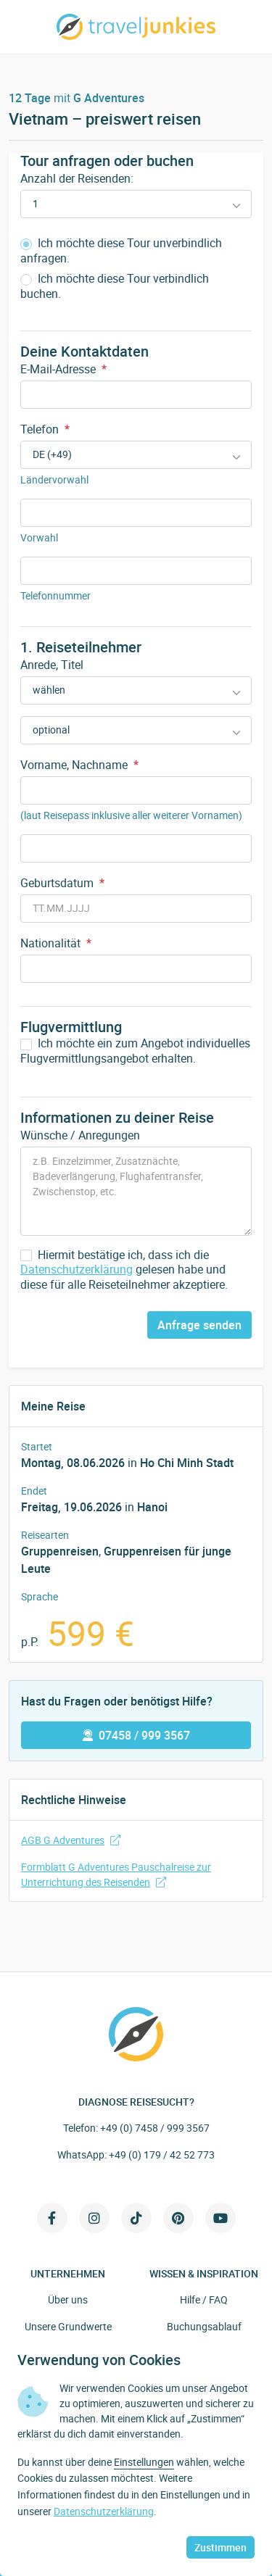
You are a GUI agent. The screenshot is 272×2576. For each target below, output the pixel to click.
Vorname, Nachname (79, 765)
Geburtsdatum (62, 883)
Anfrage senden (199, 1325)
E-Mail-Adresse (63, 369)
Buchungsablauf (204, 2326)
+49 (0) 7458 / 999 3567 (155, 2128)
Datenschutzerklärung (76, 1269)
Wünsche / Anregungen (80, 1135)
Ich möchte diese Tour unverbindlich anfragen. (121, 251)
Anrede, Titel (51, 665)
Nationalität (55, 943)
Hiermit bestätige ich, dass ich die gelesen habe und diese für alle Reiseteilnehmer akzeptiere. (124, 1269)
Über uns (68, 2299)
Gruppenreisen (60, 1551)
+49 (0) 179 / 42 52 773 (162, 2154)
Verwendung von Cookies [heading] (99, 2360)
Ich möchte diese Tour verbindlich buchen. (114, 286)
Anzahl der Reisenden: (76, 178)
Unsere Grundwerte (68, 2326)
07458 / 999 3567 (136, 1735)
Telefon (45, 429)
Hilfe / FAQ (204, 2299)
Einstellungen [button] (144, 2462)
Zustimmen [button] (220, 2547)
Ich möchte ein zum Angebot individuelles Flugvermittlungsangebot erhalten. (135, 1051)
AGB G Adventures (70, 1840)
